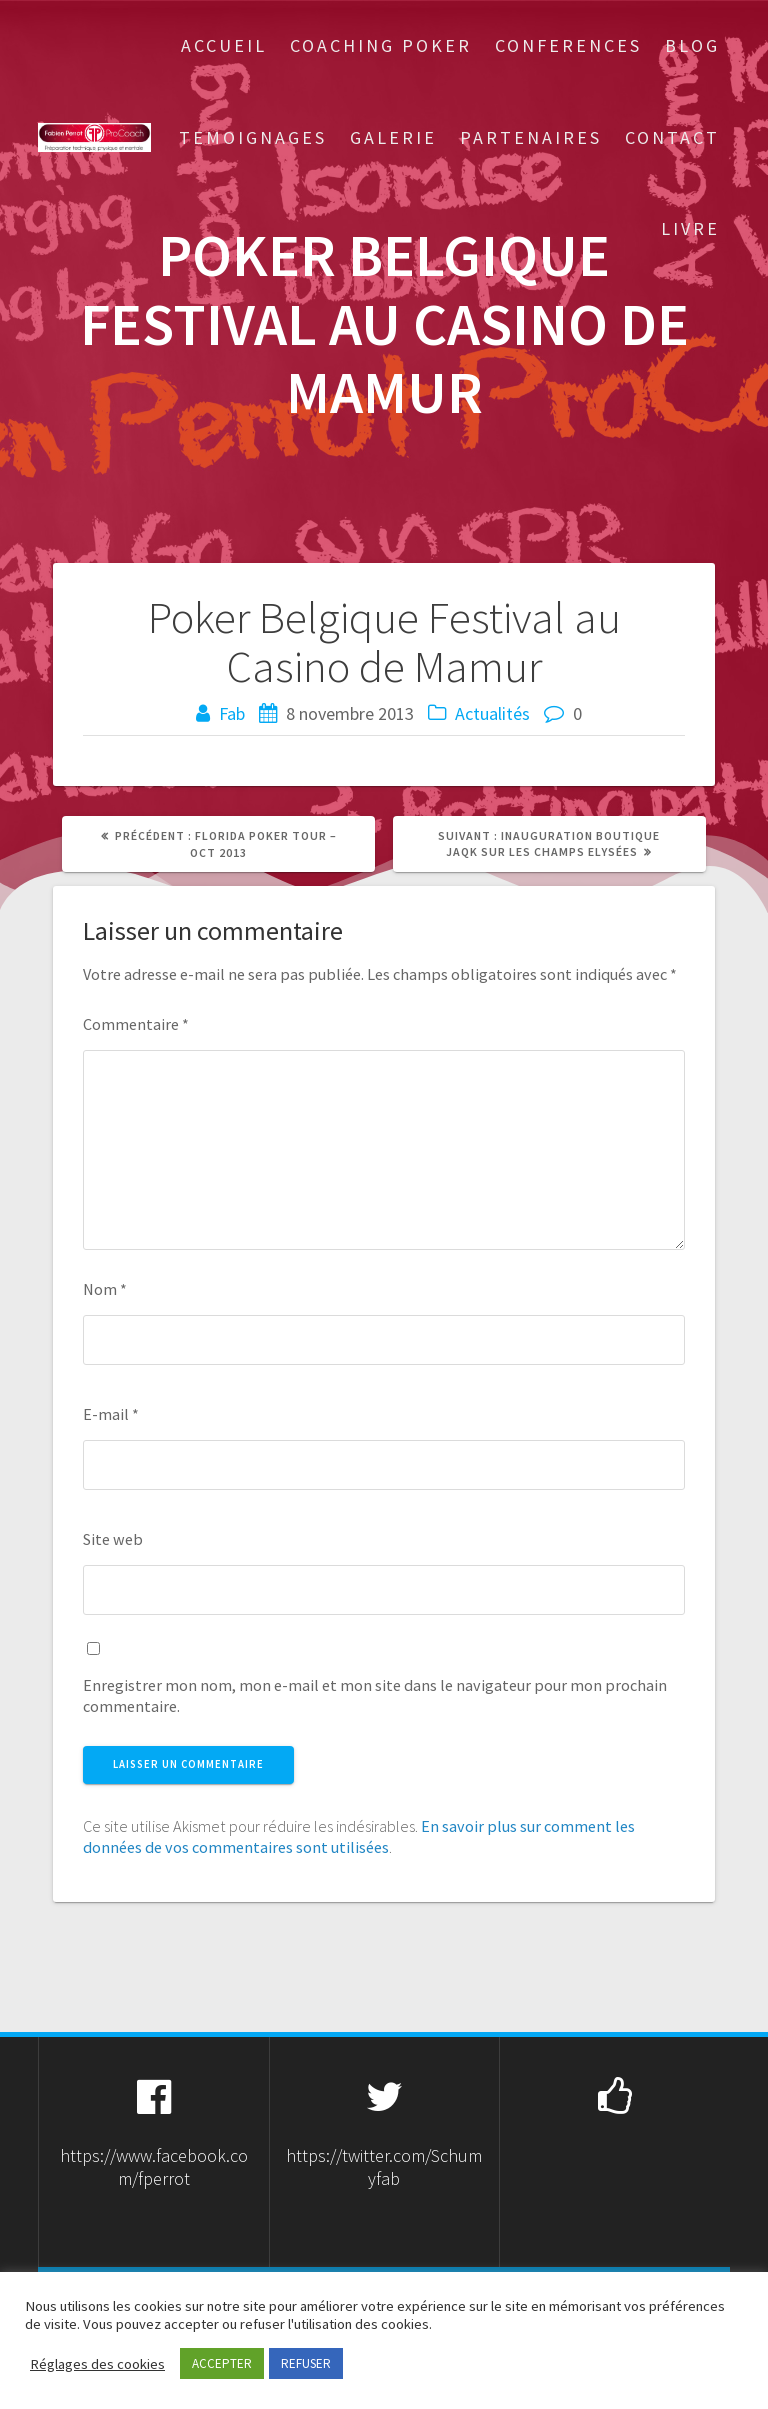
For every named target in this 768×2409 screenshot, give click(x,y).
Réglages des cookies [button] (97, 2364)
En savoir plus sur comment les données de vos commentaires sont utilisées (359, 1836)
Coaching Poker (381, 45)
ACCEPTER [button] (222, 2363)
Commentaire (136, 1024)
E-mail (111, 1414)
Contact (672, 137)
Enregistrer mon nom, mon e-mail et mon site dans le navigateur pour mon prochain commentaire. (375, 1695)
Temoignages (253, 137)
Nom (105, 1289)
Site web (113, 1539)
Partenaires (531, 137)
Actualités (492, 713)
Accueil (224, 45)
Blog (692, 45)
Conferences (568, 45)
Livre (690, 228)
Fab (232, 713)
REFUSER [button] (306, 2363)
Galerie (393, 137)
